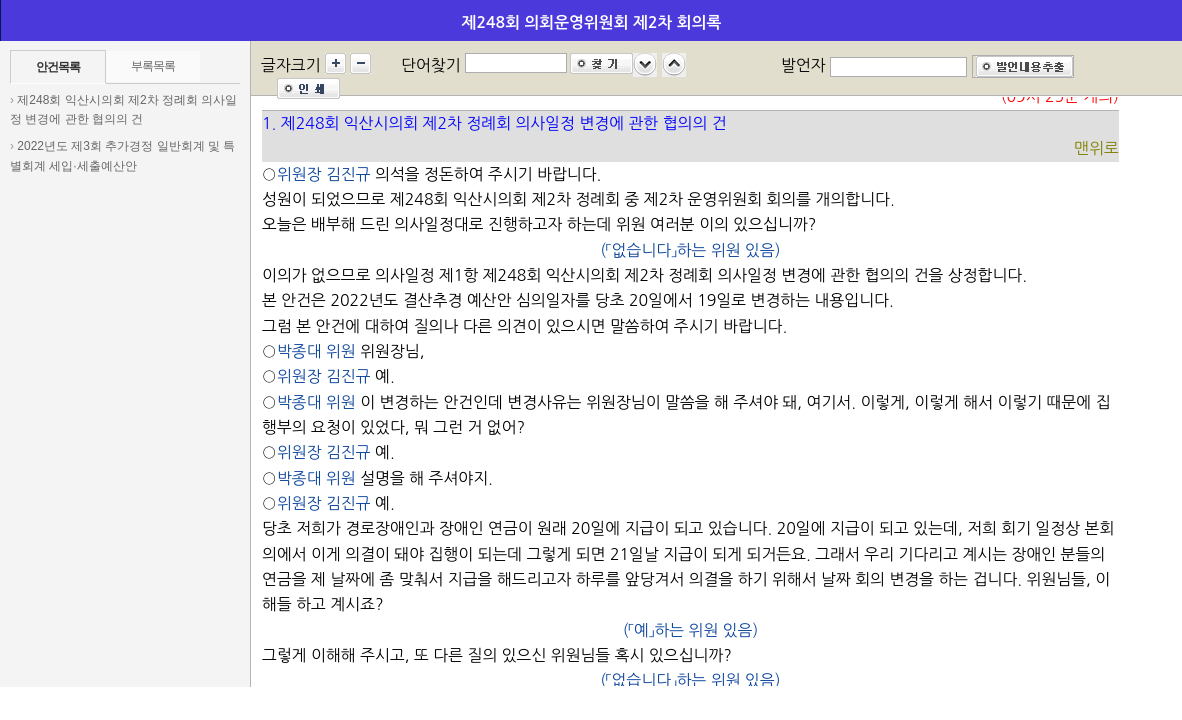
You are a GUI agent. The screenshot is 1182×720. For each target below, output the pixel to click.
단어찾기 (431, 65)
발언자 (803, 65)
